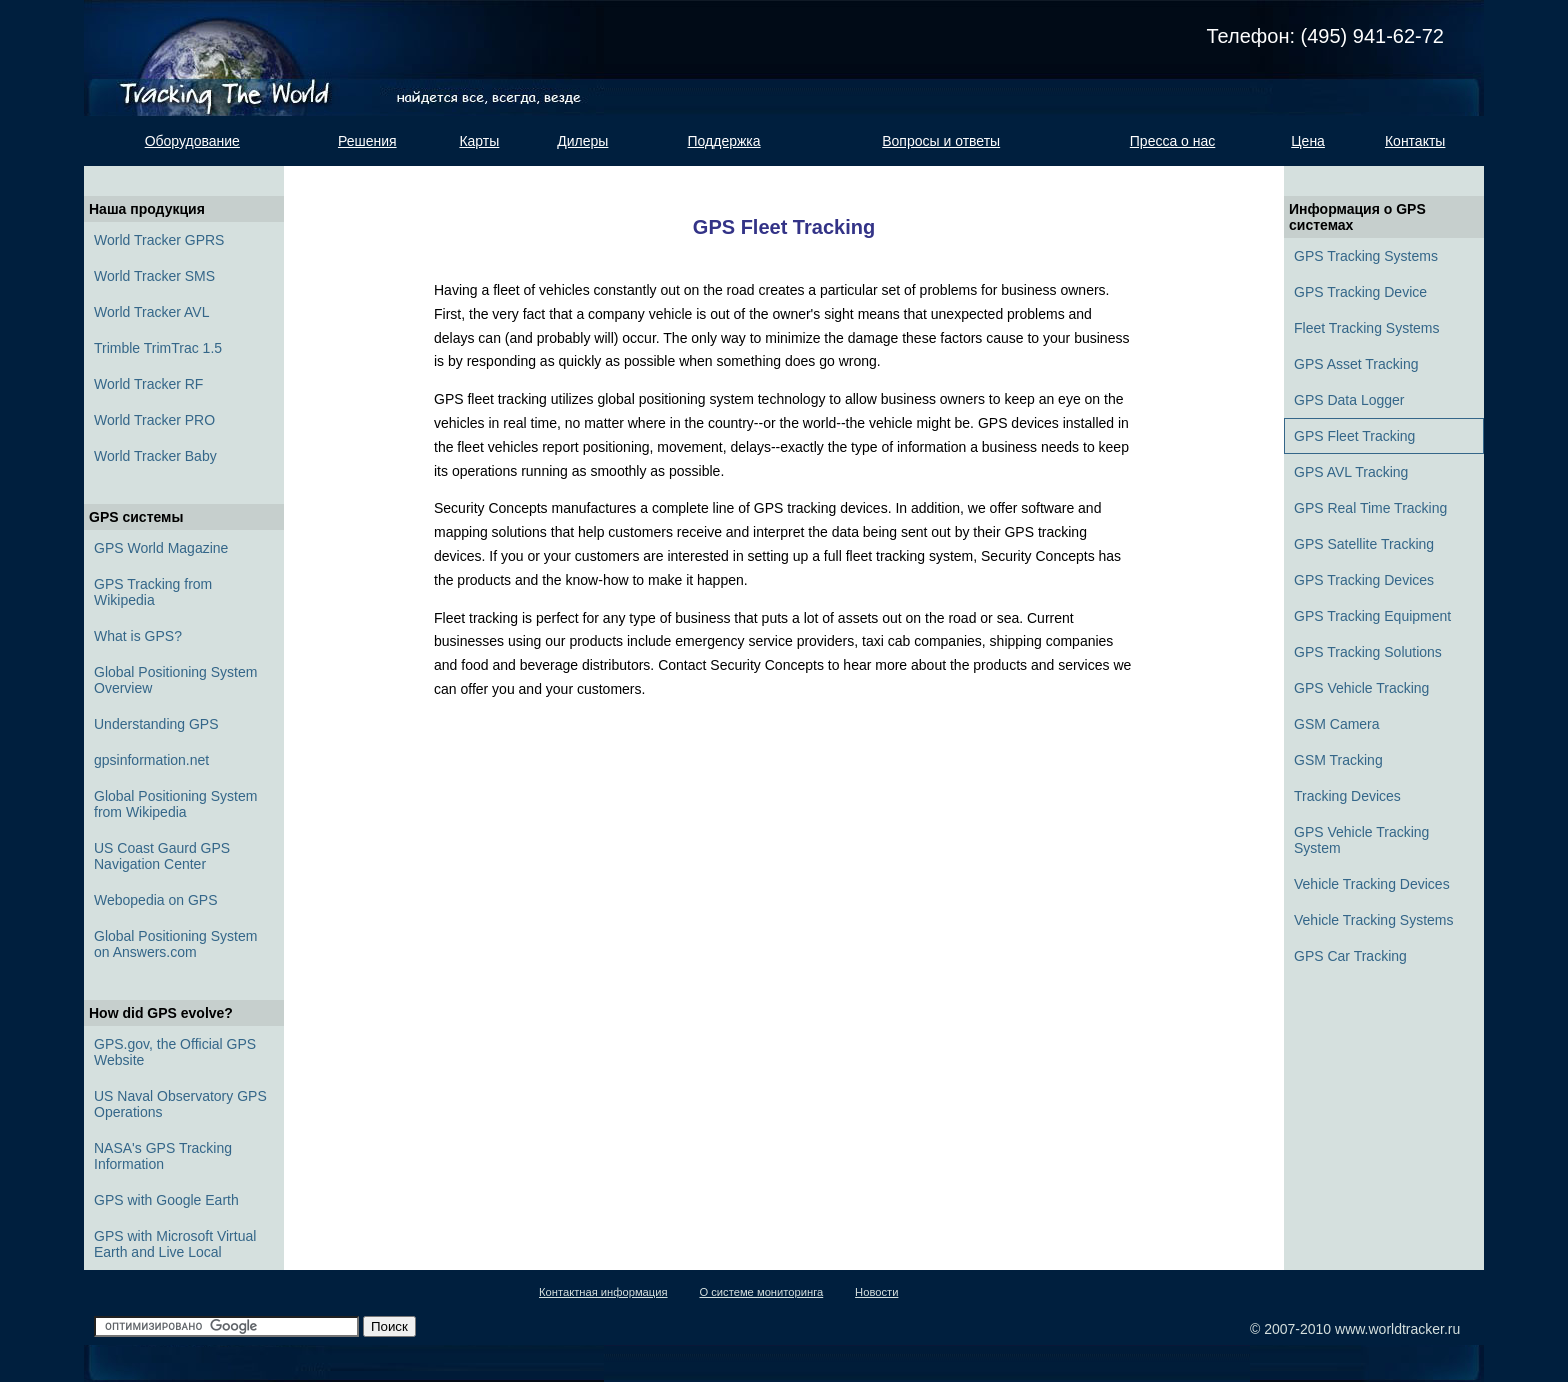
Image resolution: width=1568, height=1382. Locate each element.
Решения (367, 141)
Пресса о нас (1173, 141)
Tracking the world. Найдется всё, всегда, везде (236, 58)
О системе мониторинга (761, 1292)
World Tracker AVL (151, 312)
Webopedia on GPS (156, 900)
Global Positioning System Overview (175, 680)
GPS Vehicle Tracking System (1361, 840)
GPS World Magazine (161, 548)
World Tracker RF (148, 384)
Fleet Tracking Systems (1367, 328)
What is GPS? (138, 636)
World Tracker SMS (154, 276)
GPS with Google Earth (166, 1200)
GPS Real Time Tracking (1370, 508)
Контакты (1415, 141)
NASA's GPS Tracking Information (163, 1156)
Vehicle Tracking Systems (1374, 920)
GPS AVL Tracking (1351, 472)
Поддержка (724, 141)
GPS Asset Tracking (1356, 364)
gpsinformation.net (151, 760)
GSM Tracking (1338, 760)
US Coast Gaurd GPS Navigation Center (162, 856)
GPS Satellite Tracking (1364, 544)
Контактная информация (603, 1292)
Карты (479, 141)
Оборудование (192, 141)
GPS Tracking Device (1360, 292)
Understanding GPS (156, 724)
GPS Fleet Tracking (1354, 436)
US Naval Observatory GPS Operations (180, 1104)
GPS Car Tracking (1350, 956)
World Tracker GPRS (159, 240)
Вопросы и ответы (941, 141)
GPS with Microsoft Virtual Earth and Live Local (175, 1244)
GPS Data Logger (1349, 400)
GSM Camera (1337, 724)
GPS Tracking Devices (1364, 580)
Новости (876, 1292)
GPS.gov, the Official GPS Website (175, 1052)
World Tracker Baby (155, 456)
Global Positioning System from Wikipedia (175, 804)
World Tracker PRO (154, 420)
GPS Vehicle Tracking (1361, 688)
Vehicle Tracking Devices (1372, 884)
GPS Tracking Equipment (1372, 616)
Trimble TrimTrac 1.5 (158, 348)
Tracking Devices (1347, 796)
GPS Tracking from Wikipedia (153, 592)
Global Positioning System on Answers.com (175, 944)
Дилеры (582, 141)
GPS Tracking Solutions (1368, 652)
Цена (1308, 141)
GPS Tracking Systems (1366, 256)
